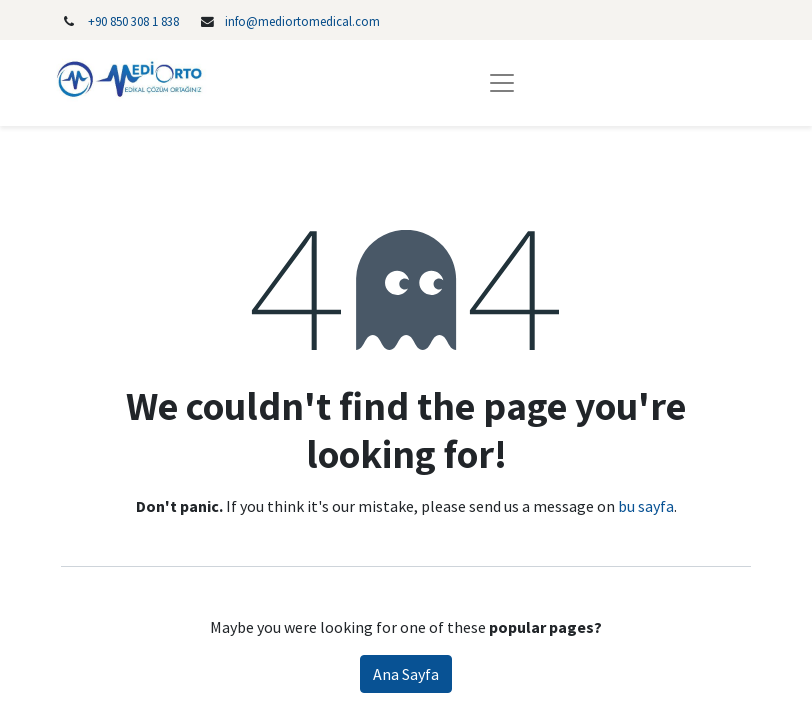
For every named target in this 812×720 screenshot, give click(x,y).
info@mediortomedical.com (302, 21)
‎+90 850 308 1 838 (133, 21)
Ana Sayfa (406, 674)
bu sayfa (646, 506)
